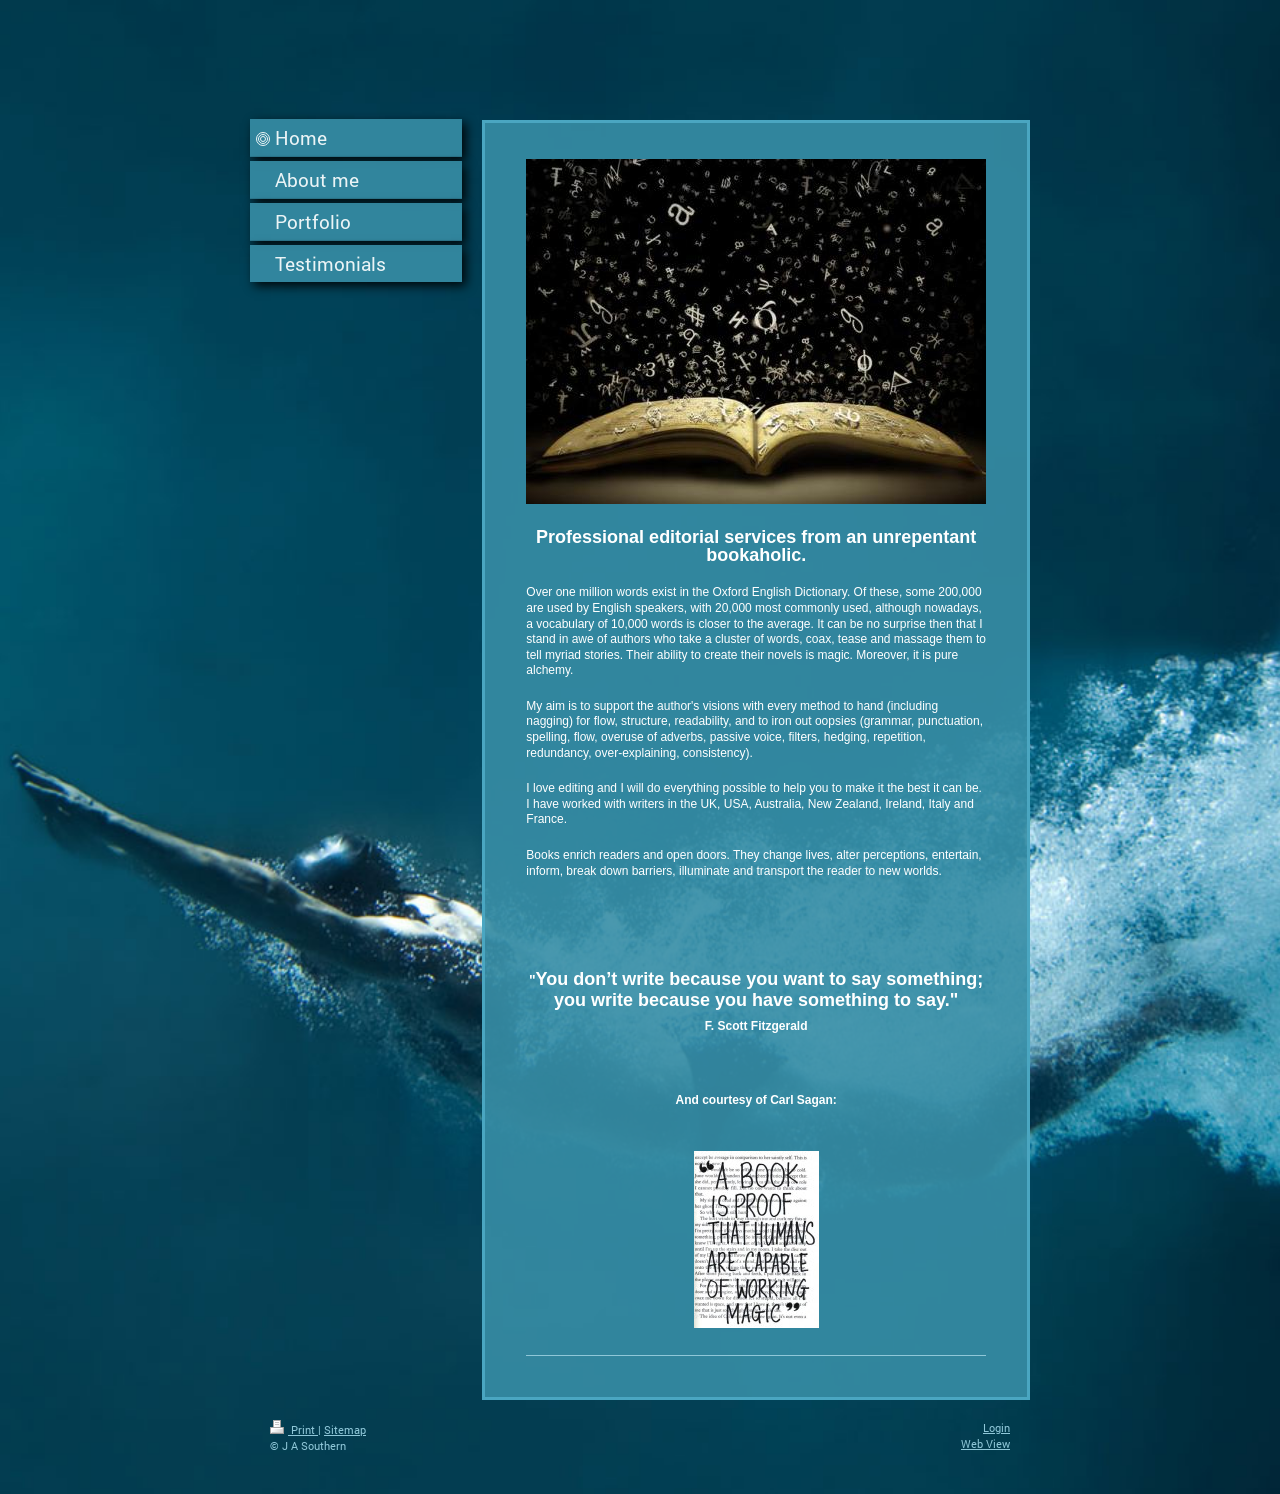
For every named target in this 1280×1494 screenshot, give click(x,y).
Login (996, 1427)
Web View (985, 1443)
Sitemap (345, 1429)
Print (294, 1429)
